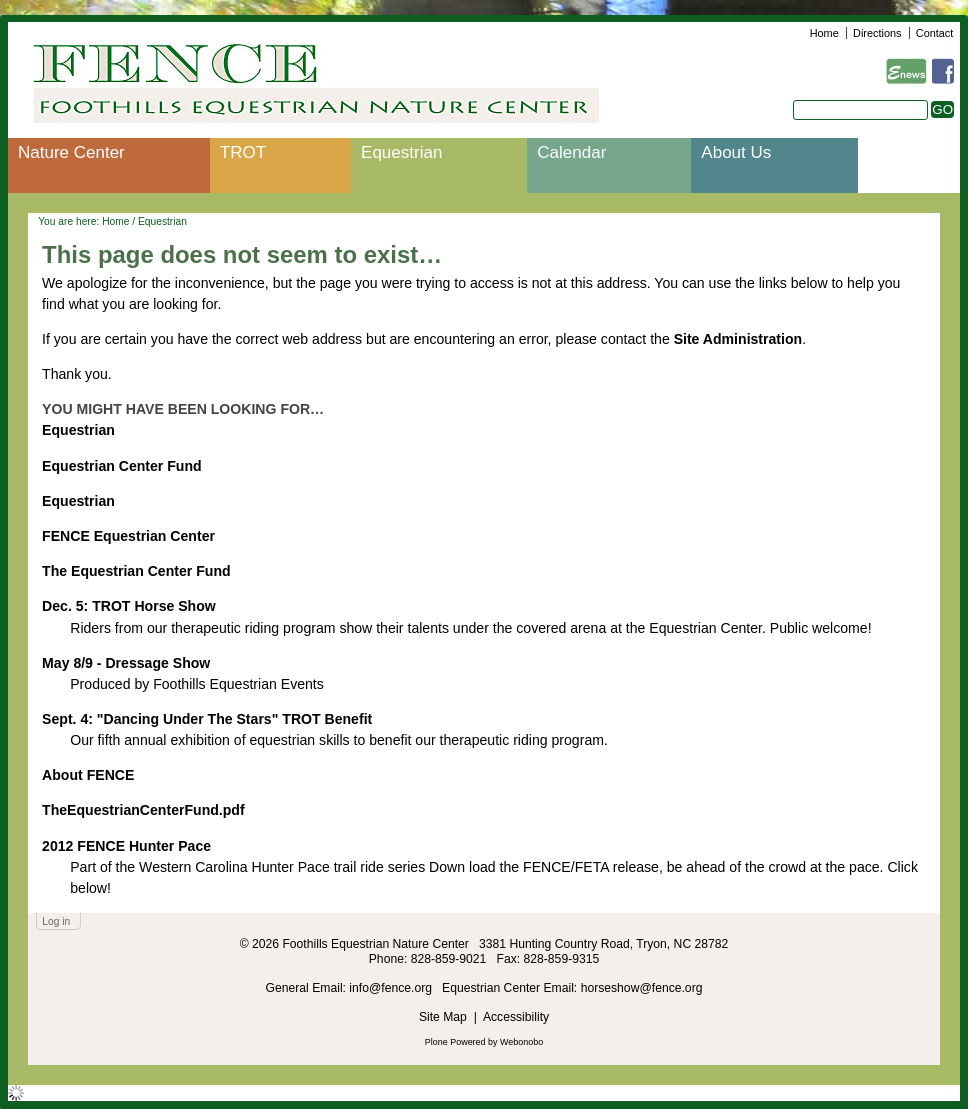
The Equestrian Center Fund (136, 571)
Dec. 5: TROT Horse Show (129, 606)
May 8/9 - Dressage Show (126, 663)
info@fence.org (392, 988)
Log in (56, 921)
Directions (877, 33)
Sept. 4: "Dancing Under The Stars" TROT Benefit (207, 719)
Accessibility (516, 1017)
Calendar (571, 152)
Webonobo (521, 1042)
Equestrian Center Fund (122, 466)
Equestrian (401, 152)
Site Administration (738, 339)
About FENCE (88, 775)
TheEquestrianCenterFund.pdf (143, 810)
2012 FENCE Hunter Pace (126, 846)
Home (824, 33)
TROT (243, 152)
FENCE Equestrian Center (128, 536)
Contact (934, 33)
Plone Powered (455, 1042)
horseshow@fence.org (642, 988)
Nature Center (71, 152)
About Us (736, 152)
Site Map (443, 1017)
